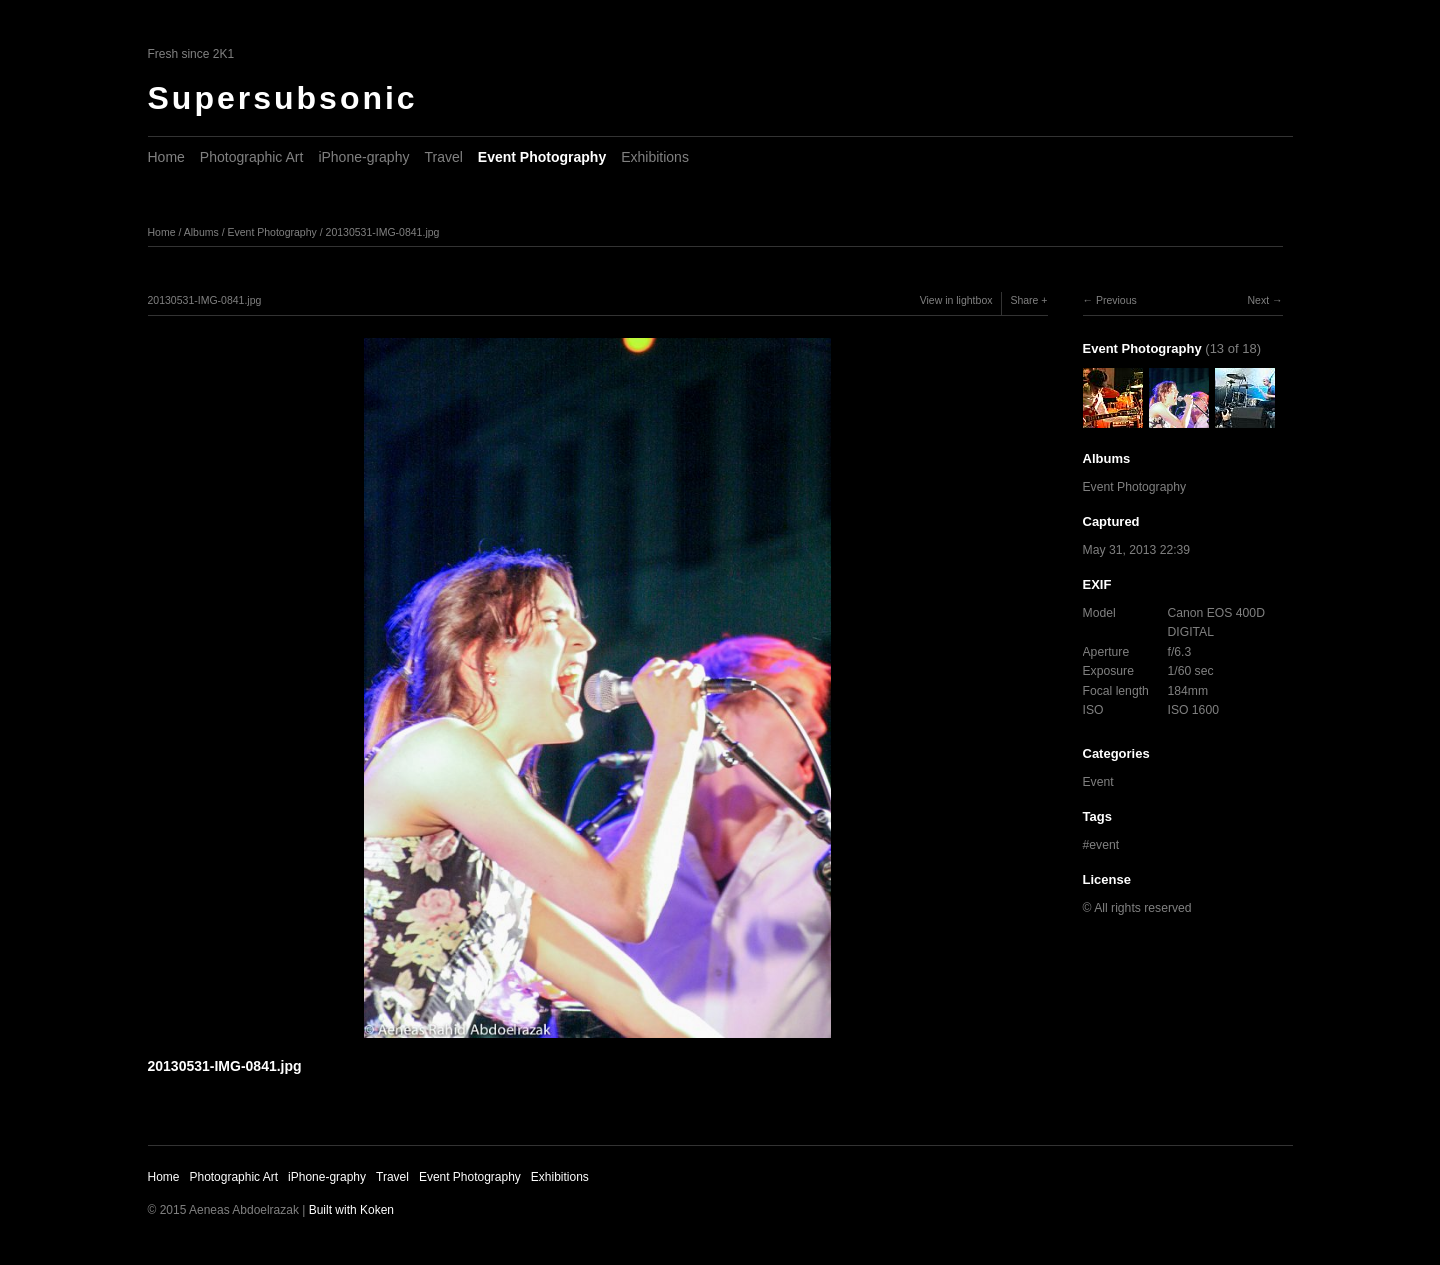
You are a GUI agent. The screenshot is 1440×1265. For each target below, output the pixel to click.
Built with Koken (351, 1210)
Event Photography (542, 157)
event (1104, 845)
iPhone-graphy (363, 157)
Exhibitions (655, 157)
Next (1258, 300)
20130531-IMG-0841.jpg (383, 232)
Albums (201, 232)
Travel (443, 157)
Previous (1116, 300)
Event (1098, 782)
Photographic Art (252, 157)
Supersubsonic (283, 98)
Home (166, 157)
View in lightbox (956, 300)
